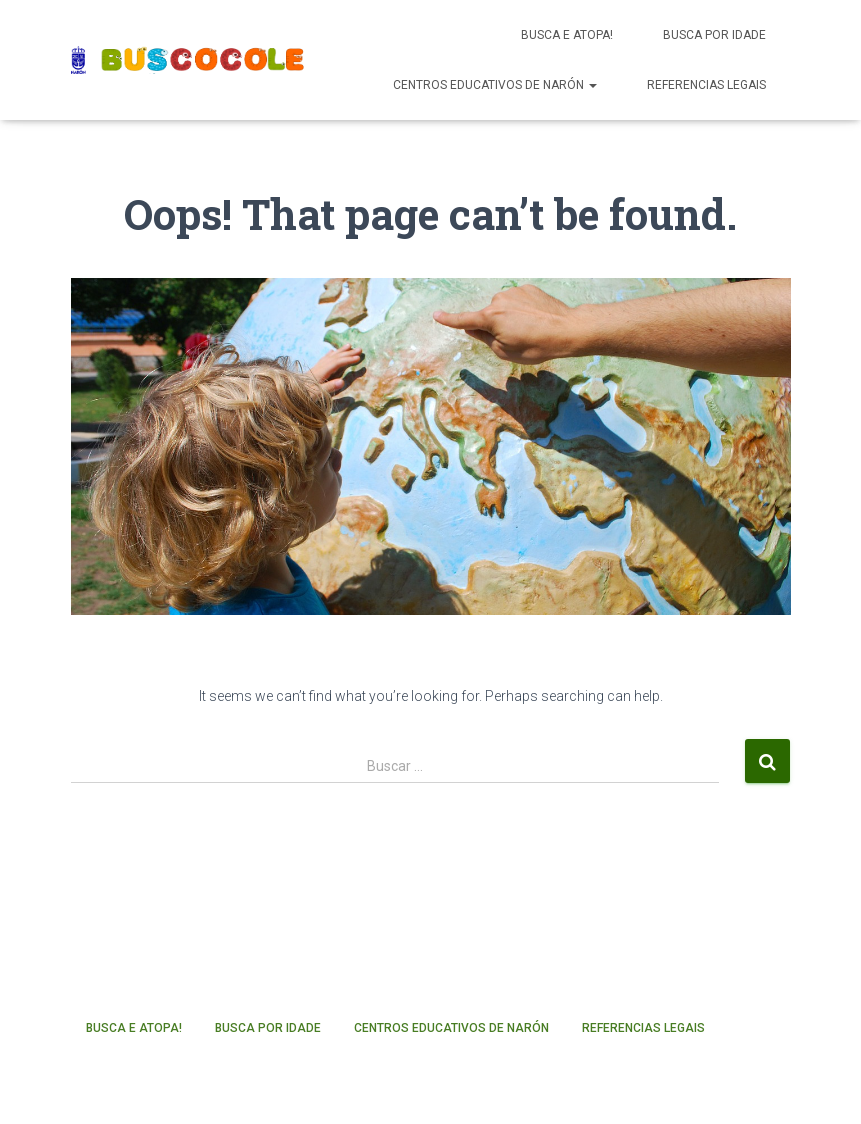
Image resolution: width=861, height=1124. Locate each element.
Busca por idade (714, 35)
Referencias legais (706, 85)
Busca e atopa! (567, 35)
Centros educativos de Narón (495, 85)
